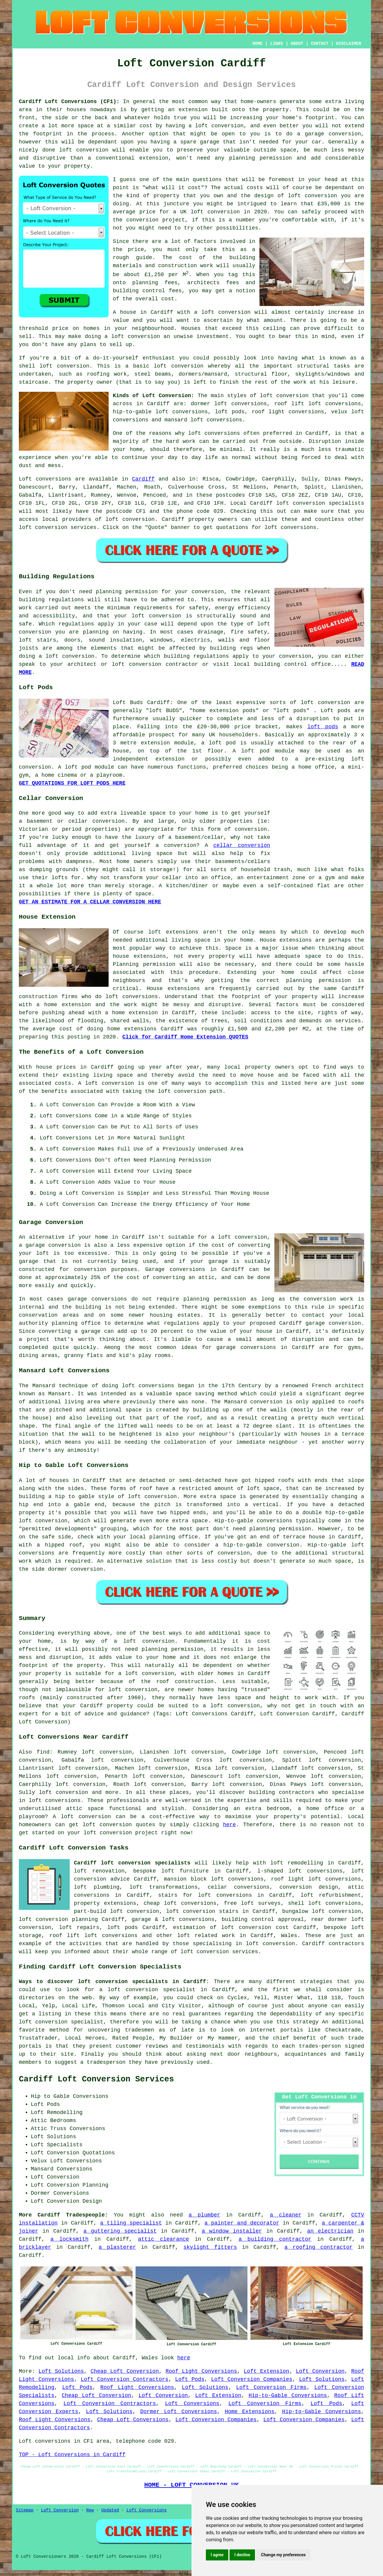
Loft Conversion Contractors (124, 2379)
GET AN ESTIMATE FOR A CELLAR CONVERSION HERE (90, 902)
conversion (87, 1569)
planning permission (214, 1299)
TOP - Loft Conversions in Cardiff (72, 2455)
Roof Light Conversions (201, 2371)
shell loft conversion (54, 366)
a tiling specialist (131, 2223)
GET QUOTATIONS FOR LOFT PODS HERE (72, 783)
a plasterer (117, 2247)
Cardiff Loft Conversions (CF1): (69, 102)
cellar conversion (241, 845)
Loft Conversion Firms (271, 2387)
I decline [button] (242, 2554)
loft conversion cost (255, 1928)
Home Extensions (249, 2412)
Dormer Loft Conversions (178, 2412)
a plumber (204, 2215)
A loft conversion (106, 1083)
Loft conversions (45, 479)
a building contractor (274, 2239)
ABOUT (297, 43)
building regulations (196, 656)
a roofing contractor (318, 2247)
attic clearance (163, 2239)
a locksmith (70, 2239)
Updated (110, 2510)
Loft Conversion (320, 2371)
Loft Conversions (192, 2404)
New (90, 2510)
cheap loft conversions (180, 1903)
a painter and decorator (241, 2223)
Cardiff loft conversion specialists (132, 1863)
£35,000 (328, 204)
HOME (258, 43)
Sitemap (25, 2510)
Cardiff (143, 479)
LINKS (276, 43)
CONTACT (320, 43)
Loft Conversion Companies (252, 2379)
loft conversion (312, 196)
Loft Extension (266, 2371)
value (121, 320)
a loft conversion (132, 336)
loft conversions (214, 433)
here (229, 1825)
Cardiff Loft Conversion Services (96, 2079)
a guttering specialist (120, 2231)
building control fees (147, 291)
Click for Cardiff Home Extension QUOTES (185, 1037)
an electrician (330, 2231)
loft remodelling (296, 1863)
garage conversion (52, 1245)
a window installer (232, 2231)
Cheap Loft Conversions (133, 2420)
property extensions (105, 1903)
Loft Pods (189, 2379)
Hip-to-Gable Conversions (288, 2395)
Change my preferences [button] (283, 2554)
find (43, 1752)
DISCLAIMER (348, 43)
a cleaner (286, 2215)
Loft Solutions (61, 2371)
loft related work (206, 1936)
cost (194, 188)
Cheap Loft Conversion (125, 2371)
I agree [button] (217, 2554)
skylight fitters (210, 2247)
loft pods (322, 727)
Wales (289, 1936)
